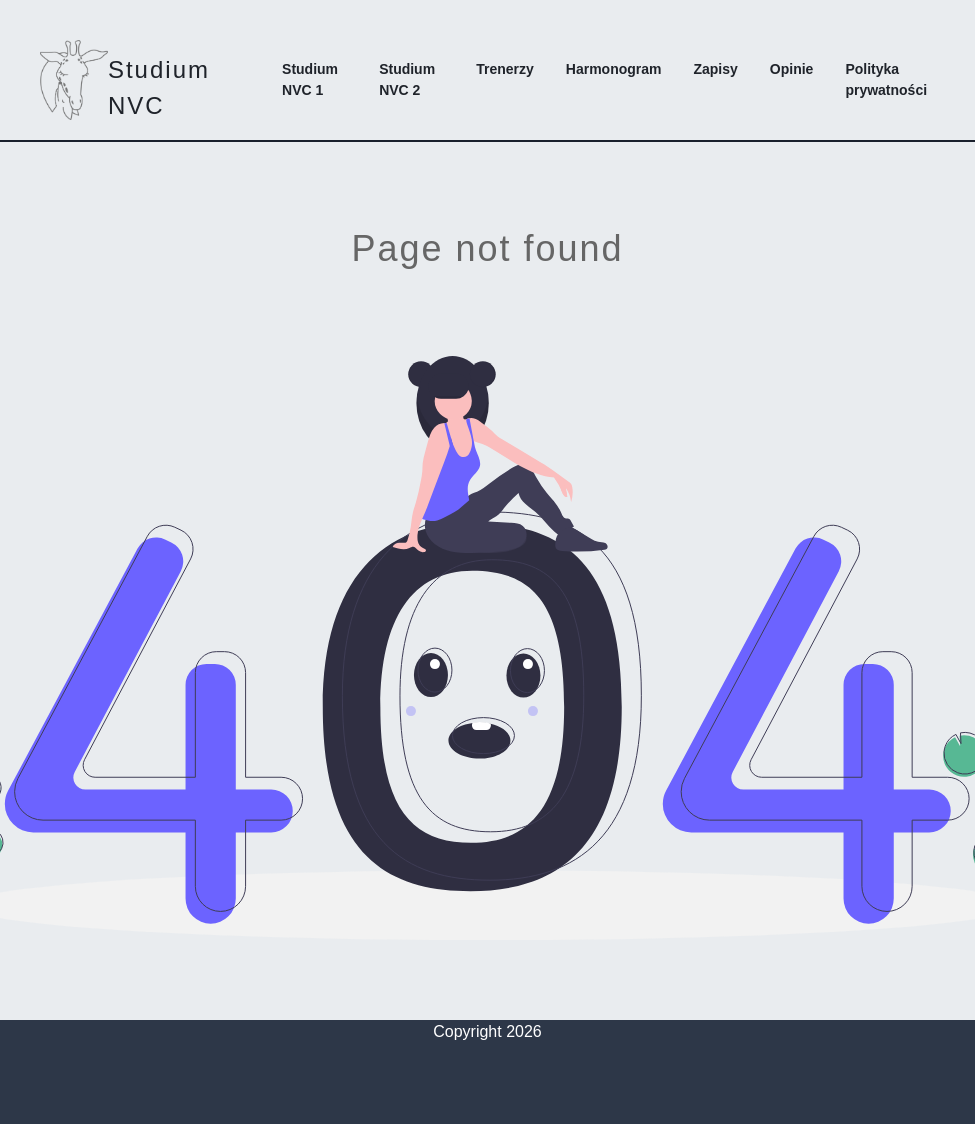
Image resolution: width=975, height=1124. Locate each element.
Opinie (792, 69)
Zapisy (715, 69)
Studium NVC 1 (310, 79)
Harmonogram (614, 69)
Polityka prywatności (886, 79)
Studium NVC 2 (407, 79)
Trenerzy (505, 69)
